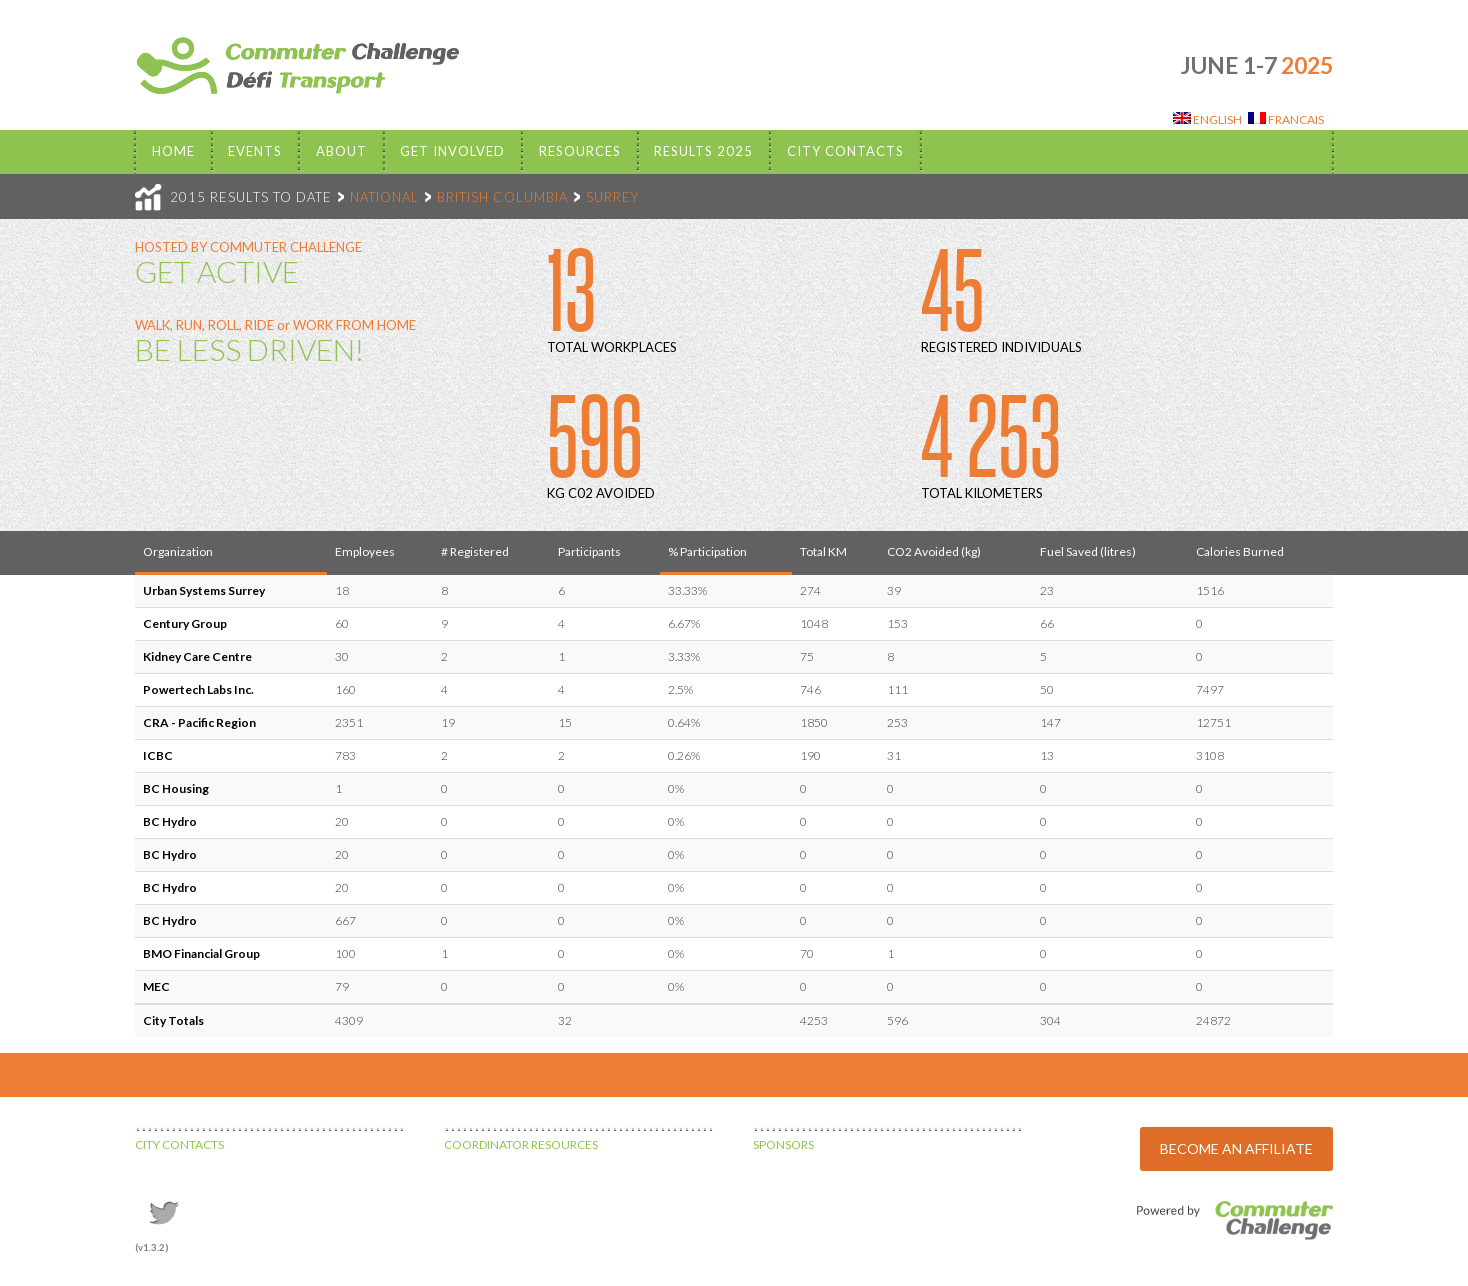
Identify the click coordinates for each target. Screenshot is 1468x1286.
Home (173, 151)
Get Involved (452, 151)
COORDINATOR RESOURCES (521, 1144)
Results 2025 (703, 151)
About (341, 151)
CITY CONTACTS (179, 1144)
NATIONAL (384, 197)
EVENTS (255, 151)
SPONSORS (783, 1144)
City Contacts (845, 151)
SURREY (612, 197)
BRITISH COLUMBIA (502, 197)
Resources (580, 151)
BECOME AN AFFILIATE (1236, 1148)
